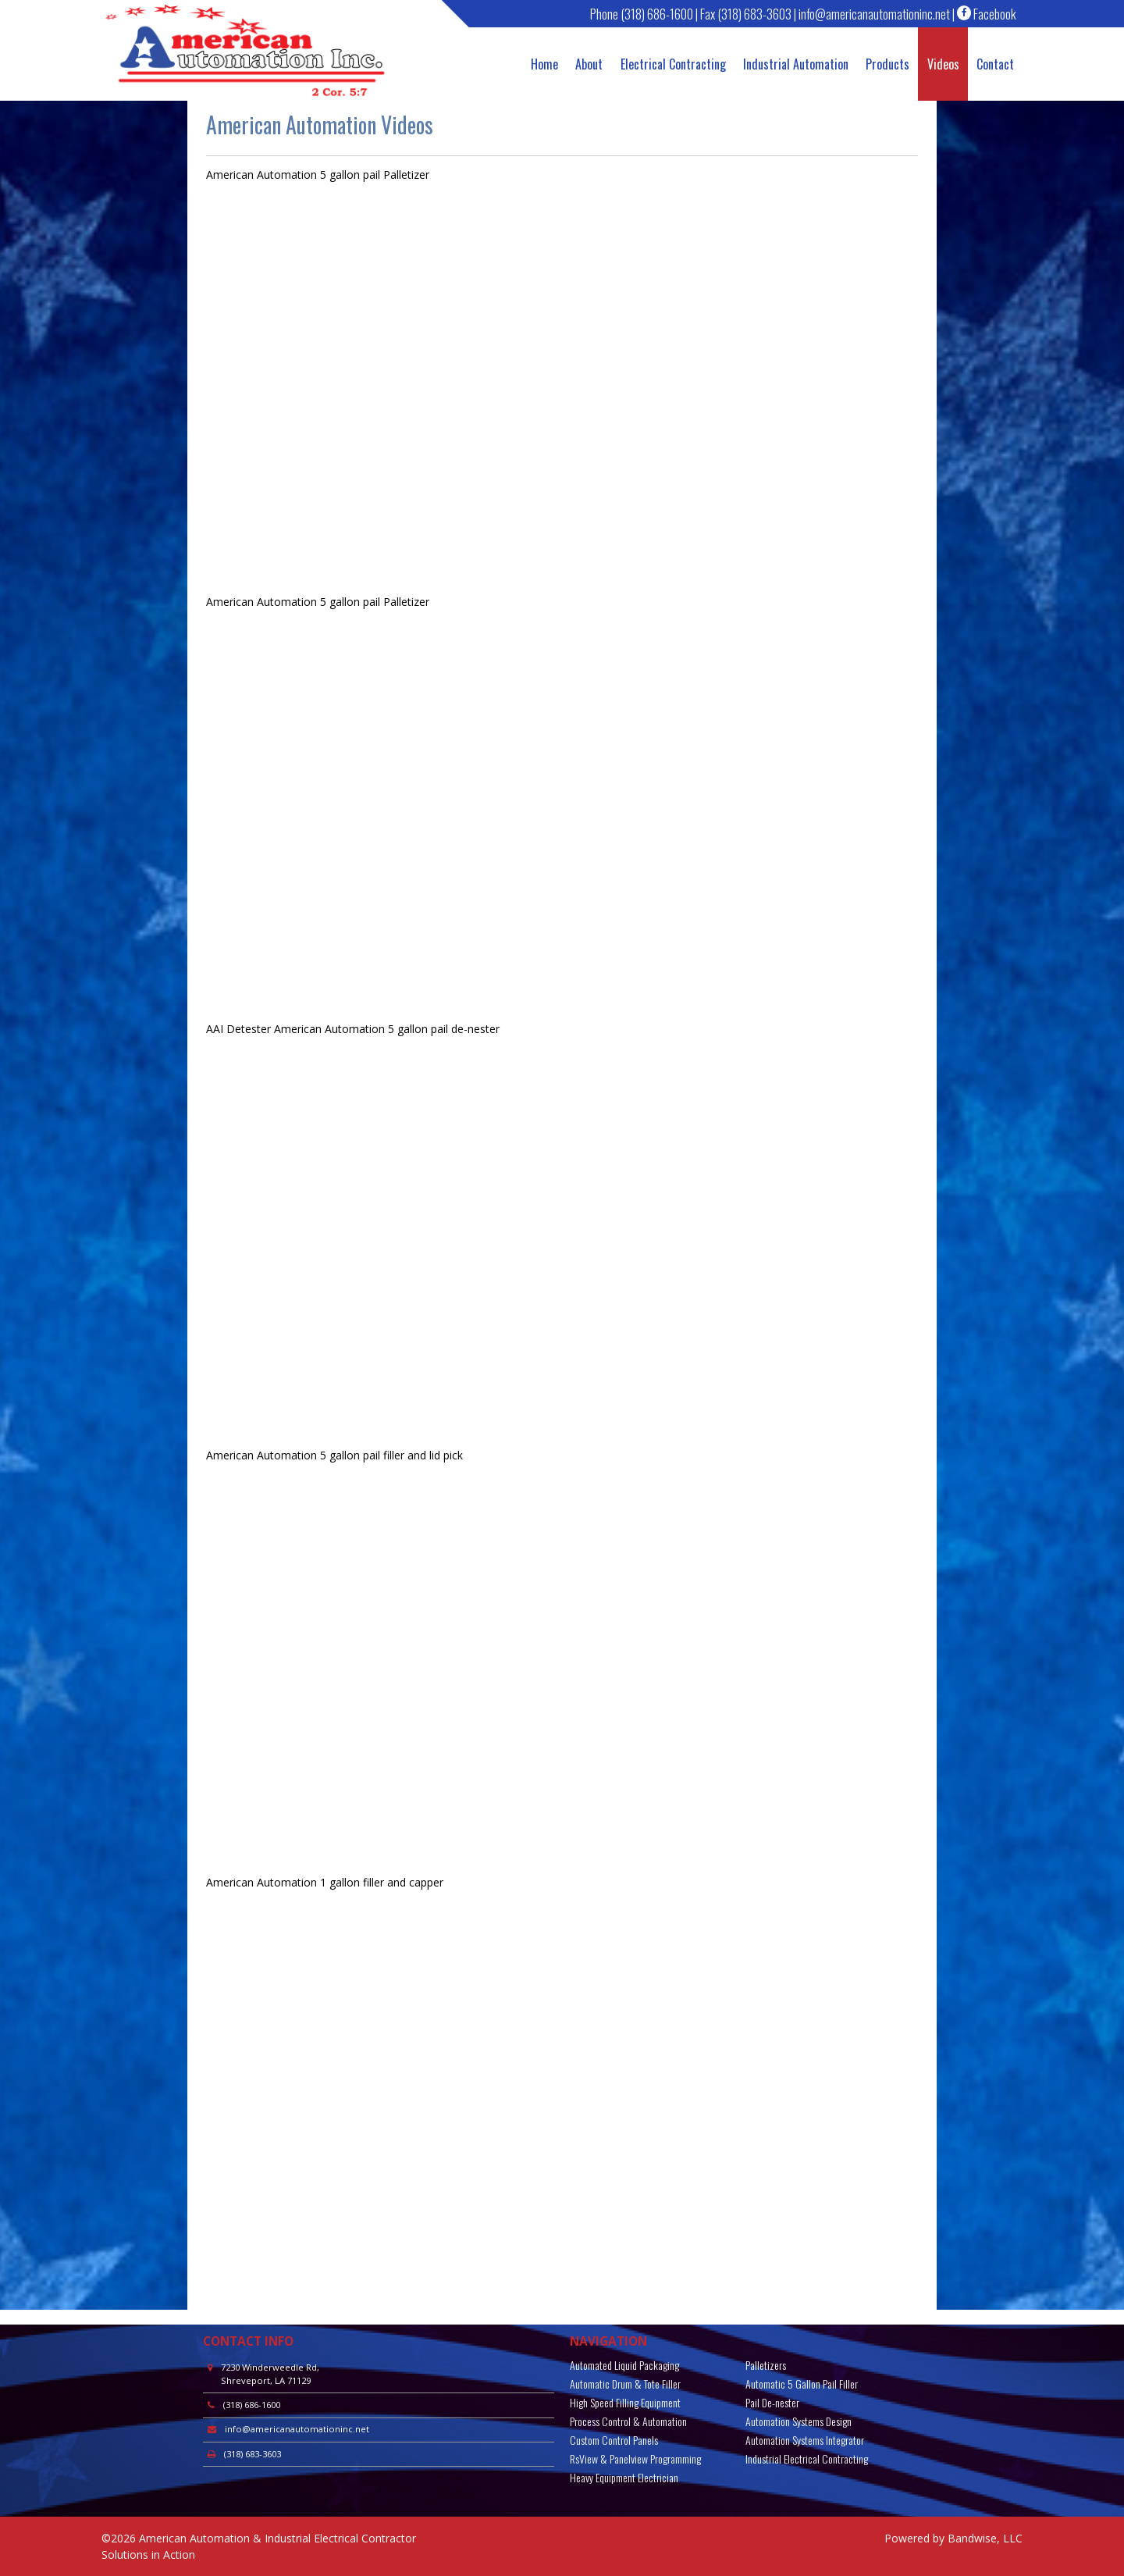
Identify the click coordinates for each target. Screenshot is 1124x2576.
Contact (995, 64)
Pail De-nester (772, 2402)
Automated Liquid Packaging (624, 2365)
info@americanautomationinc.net (874, 13)
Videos (943, 64)
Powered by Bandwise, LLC (953, 2538)
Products (887, 64)
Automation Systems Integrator (804, 2440)
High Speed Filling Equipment (625, 2402)
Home (544, 64)
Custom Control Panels (614, 2440)
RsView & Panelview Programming (635, 2458)
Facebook (987, 13)
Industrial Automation (795, 64)
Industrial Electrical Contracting (806, 2458)
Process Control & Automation (628, 2421)
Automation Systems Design (798, 2421)
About (589, 64)
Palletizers (765, 2365)
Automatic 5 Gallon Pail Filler (801, 2383)
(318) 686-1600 (657, 13)
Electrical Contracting (673, 64)
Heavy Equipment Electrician (624, 2477)
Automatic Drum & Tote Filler (625, 2383)
